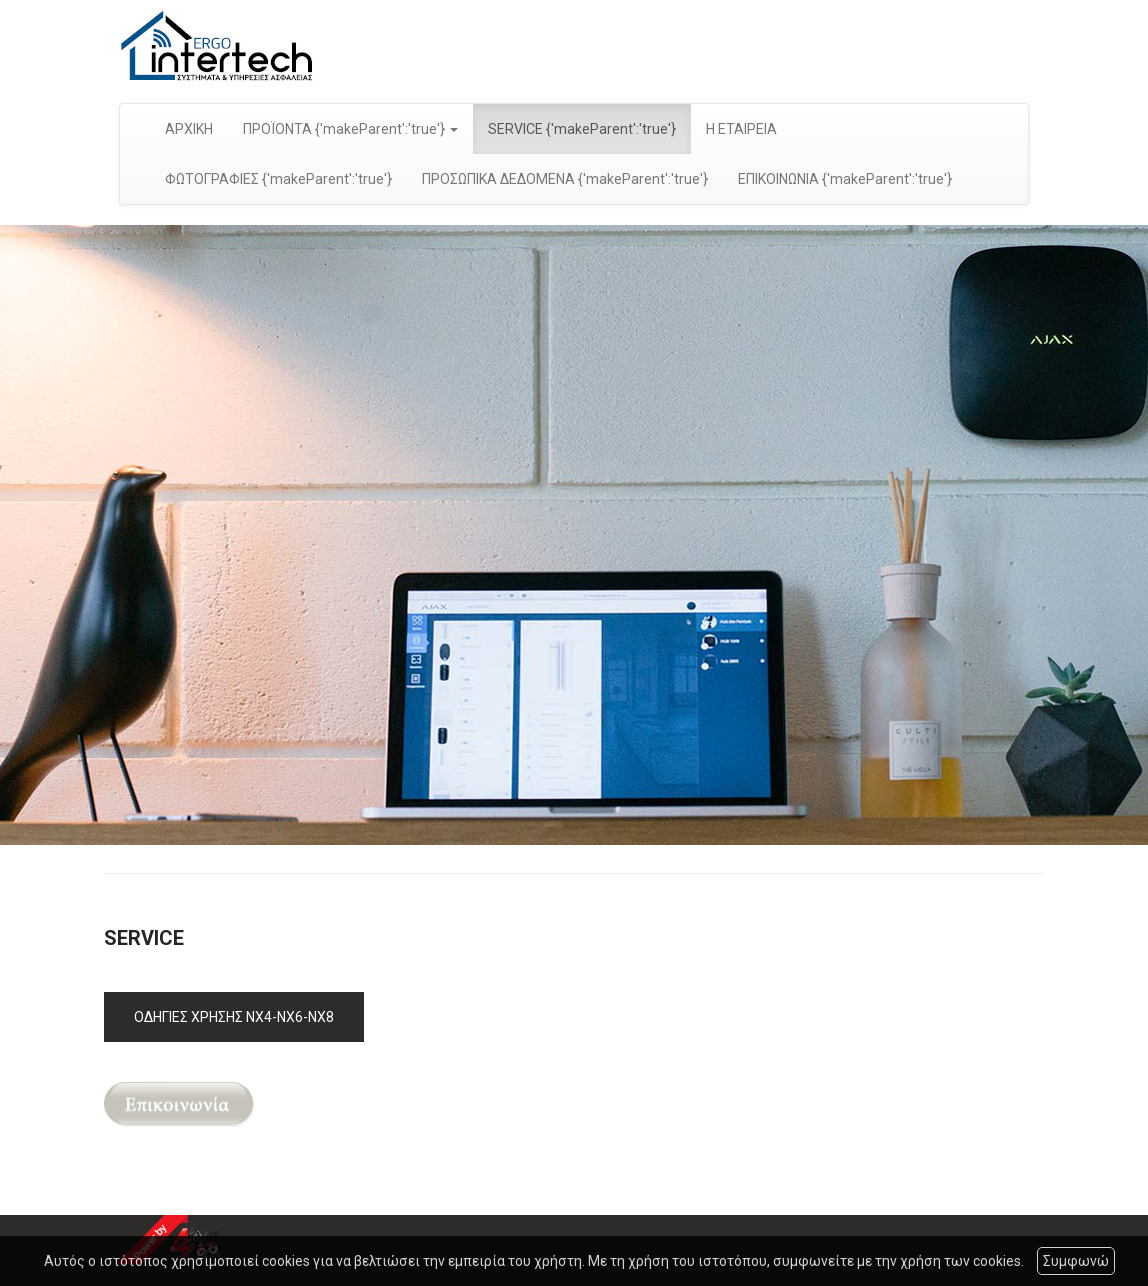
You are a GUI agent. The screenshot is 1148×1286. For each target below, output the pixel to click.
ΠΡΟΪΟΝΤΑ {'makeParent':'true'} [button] (350, 129)
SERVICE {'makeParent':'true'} (582, 129)
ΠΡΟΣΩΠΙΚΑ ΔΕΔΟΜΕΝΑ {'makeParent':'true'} (565, 179)
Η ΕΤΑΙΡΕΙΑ (741, 129)
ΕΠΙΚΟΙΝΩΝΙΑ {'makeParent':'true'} (845, 179)
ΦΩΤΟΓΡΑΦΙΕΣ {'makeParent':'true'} (278, 179)
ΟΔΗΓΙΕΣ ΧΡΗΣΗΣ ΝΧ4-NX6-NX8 (234, 1017)
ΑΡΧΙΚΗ (189, 129)
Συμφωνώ (1076, 1261)
